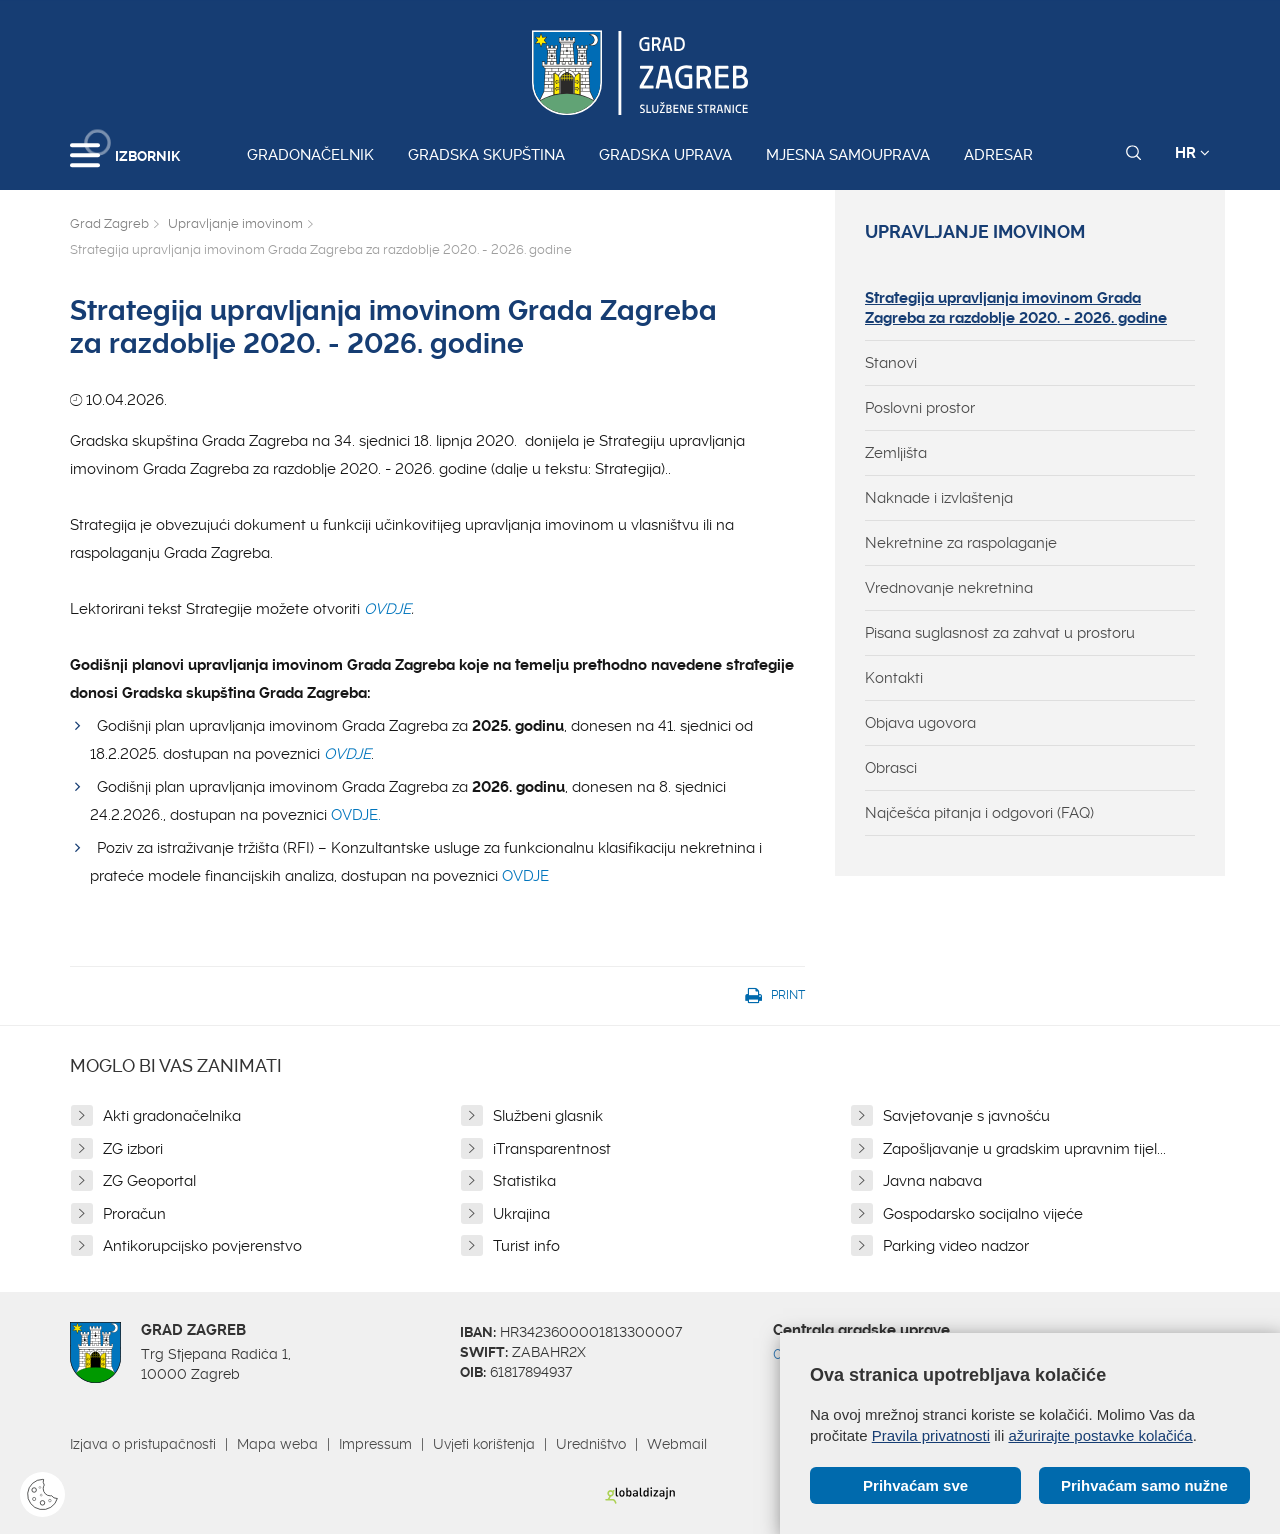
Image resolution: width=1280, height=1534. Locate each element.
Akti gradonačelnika (172, 1116)
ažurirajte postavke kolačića (1100, 1435)
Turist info (526, 1246)
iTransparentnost (552, 1149)
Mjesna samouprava (848, 155)
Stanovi (891, 363)
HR (1192, 153)
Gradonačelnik (310, 155)
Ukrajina (521, 1214)
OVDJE (387, 609)
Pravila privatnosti (931, 1435)
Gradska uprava (665, 155)
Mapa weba (277, 1444)
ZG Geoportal (149, 1181)
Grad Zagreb (109, 223)
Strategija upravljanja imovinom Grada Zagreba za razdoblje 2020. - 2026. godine (1016, 308)
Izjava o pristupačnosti (143, 1444)
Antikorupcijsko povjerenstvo (202, 1246)
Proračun (134, 1214)
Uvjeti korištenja (484, 1444)
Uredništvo (591, 1444)
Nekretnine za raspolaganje (961, 543)
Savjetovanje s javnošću (966, 1116)
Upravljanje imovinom (235, 223)
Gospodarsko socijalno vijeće (983, 1214)
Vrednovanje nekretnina (949, 588)
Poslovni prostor (920, 408)
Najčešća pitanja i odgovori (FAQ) (979, 813)
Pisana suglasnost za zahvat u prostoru (1000, 633)
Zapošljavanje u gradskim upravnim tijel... (1024, 1149)
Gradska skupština (486, 155)
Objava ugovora (920, 723)
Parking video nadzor (956, 1246)
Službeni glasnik (548, 1116)
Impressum (375, 1444)
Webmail (677, 1444)
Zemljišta (896, 453)
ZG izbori (133, 1149)
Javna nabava (932, 1181)
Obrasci (891, 768)
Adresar (998, 155)
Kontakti (894, 678)
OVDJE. (356, 815)
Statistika (524, 1181)
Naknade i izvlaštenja (939, 498)
